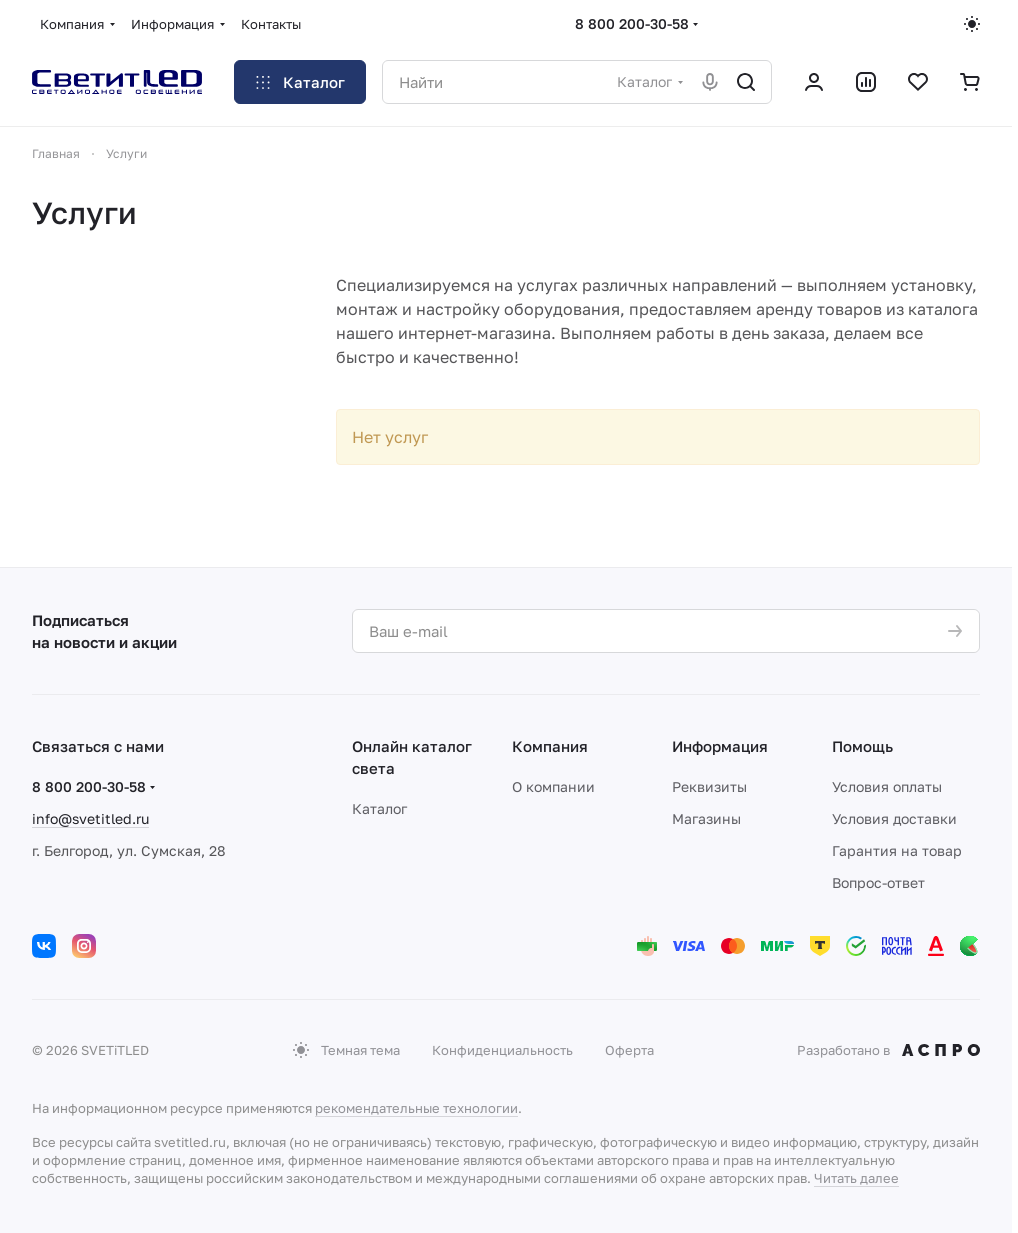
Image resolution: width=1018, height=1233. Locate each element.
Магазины (706, 818)
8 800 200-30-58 (632, 23)
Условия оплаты (887, 786)
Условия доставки (894, 818)
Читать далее (856, 1178)
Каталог (379, 808)
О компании (553, 786)
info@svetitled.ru (90, 818)
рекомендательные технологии (416, 1108)
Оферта (629, 1050)
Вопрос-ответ (878, 882)
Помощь (862, 746)
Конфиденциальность (502, 1050)
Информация (720, 746)
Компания (550, 746)
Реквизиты (709, 786)
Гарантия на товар (897, 850)
